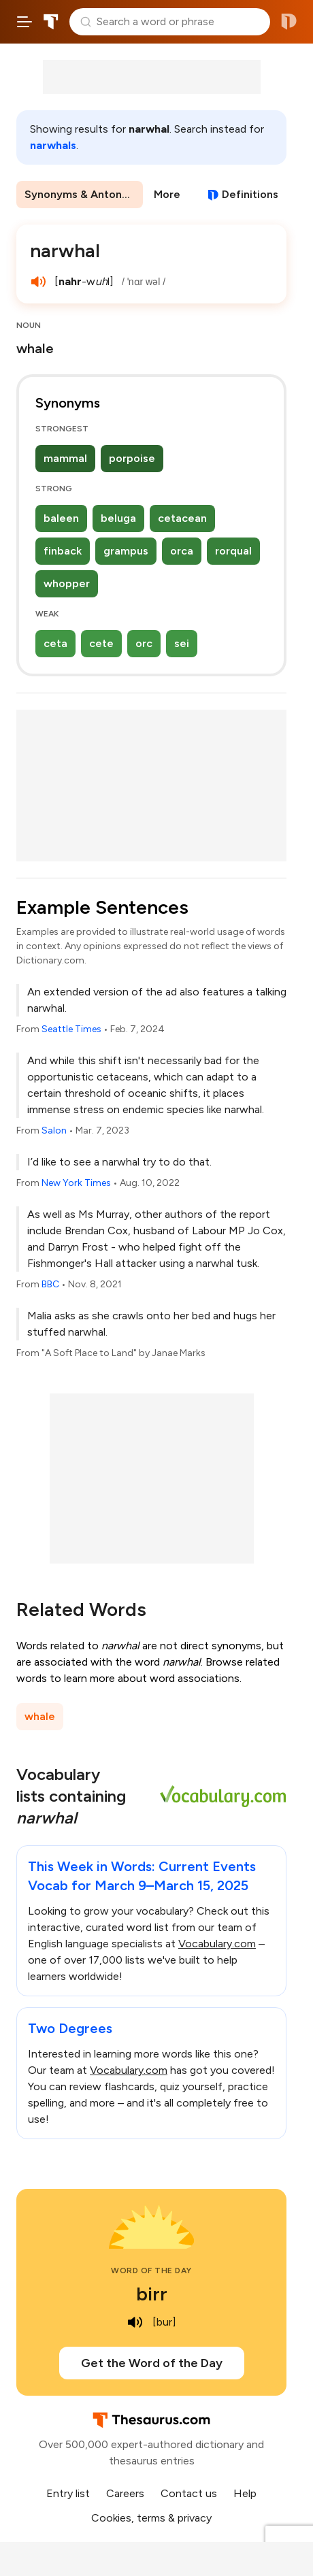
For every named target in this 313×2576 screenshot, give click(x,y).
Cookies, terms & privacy (151, 2517)
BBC (50, 1284)
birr (151, 2293)
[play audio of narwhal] (38, 282)
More (167, 194)
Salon (54, 1130)
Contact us (189, 2493)
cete (101, 643)
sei (181, 643)
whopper (67, 583)
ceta (55, 643)
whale (39, 1716)
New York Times (76, 1183)
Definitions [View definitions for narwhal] (250, 194)
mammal (65, 458)
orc (143, 643)
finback (63, 550)
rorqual (233, 550)
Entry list (68, 2493)
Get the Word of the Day (152, 2363)
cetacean (182, 518)
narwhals (53, 145)
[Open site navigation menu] (24, 22)
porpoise (132, 458)
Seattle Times (71, 1029)
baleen (61, 518)
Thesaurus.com (51, 22)
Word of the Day (151, 2270)
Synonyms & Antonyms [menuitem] (83, 194)
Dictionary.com (289, 22)
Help (245, 2493)
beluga (118, 518)
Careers (125, 2493)
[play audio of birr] (135, 2322)
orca (181, 550)
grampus (125, 550)
